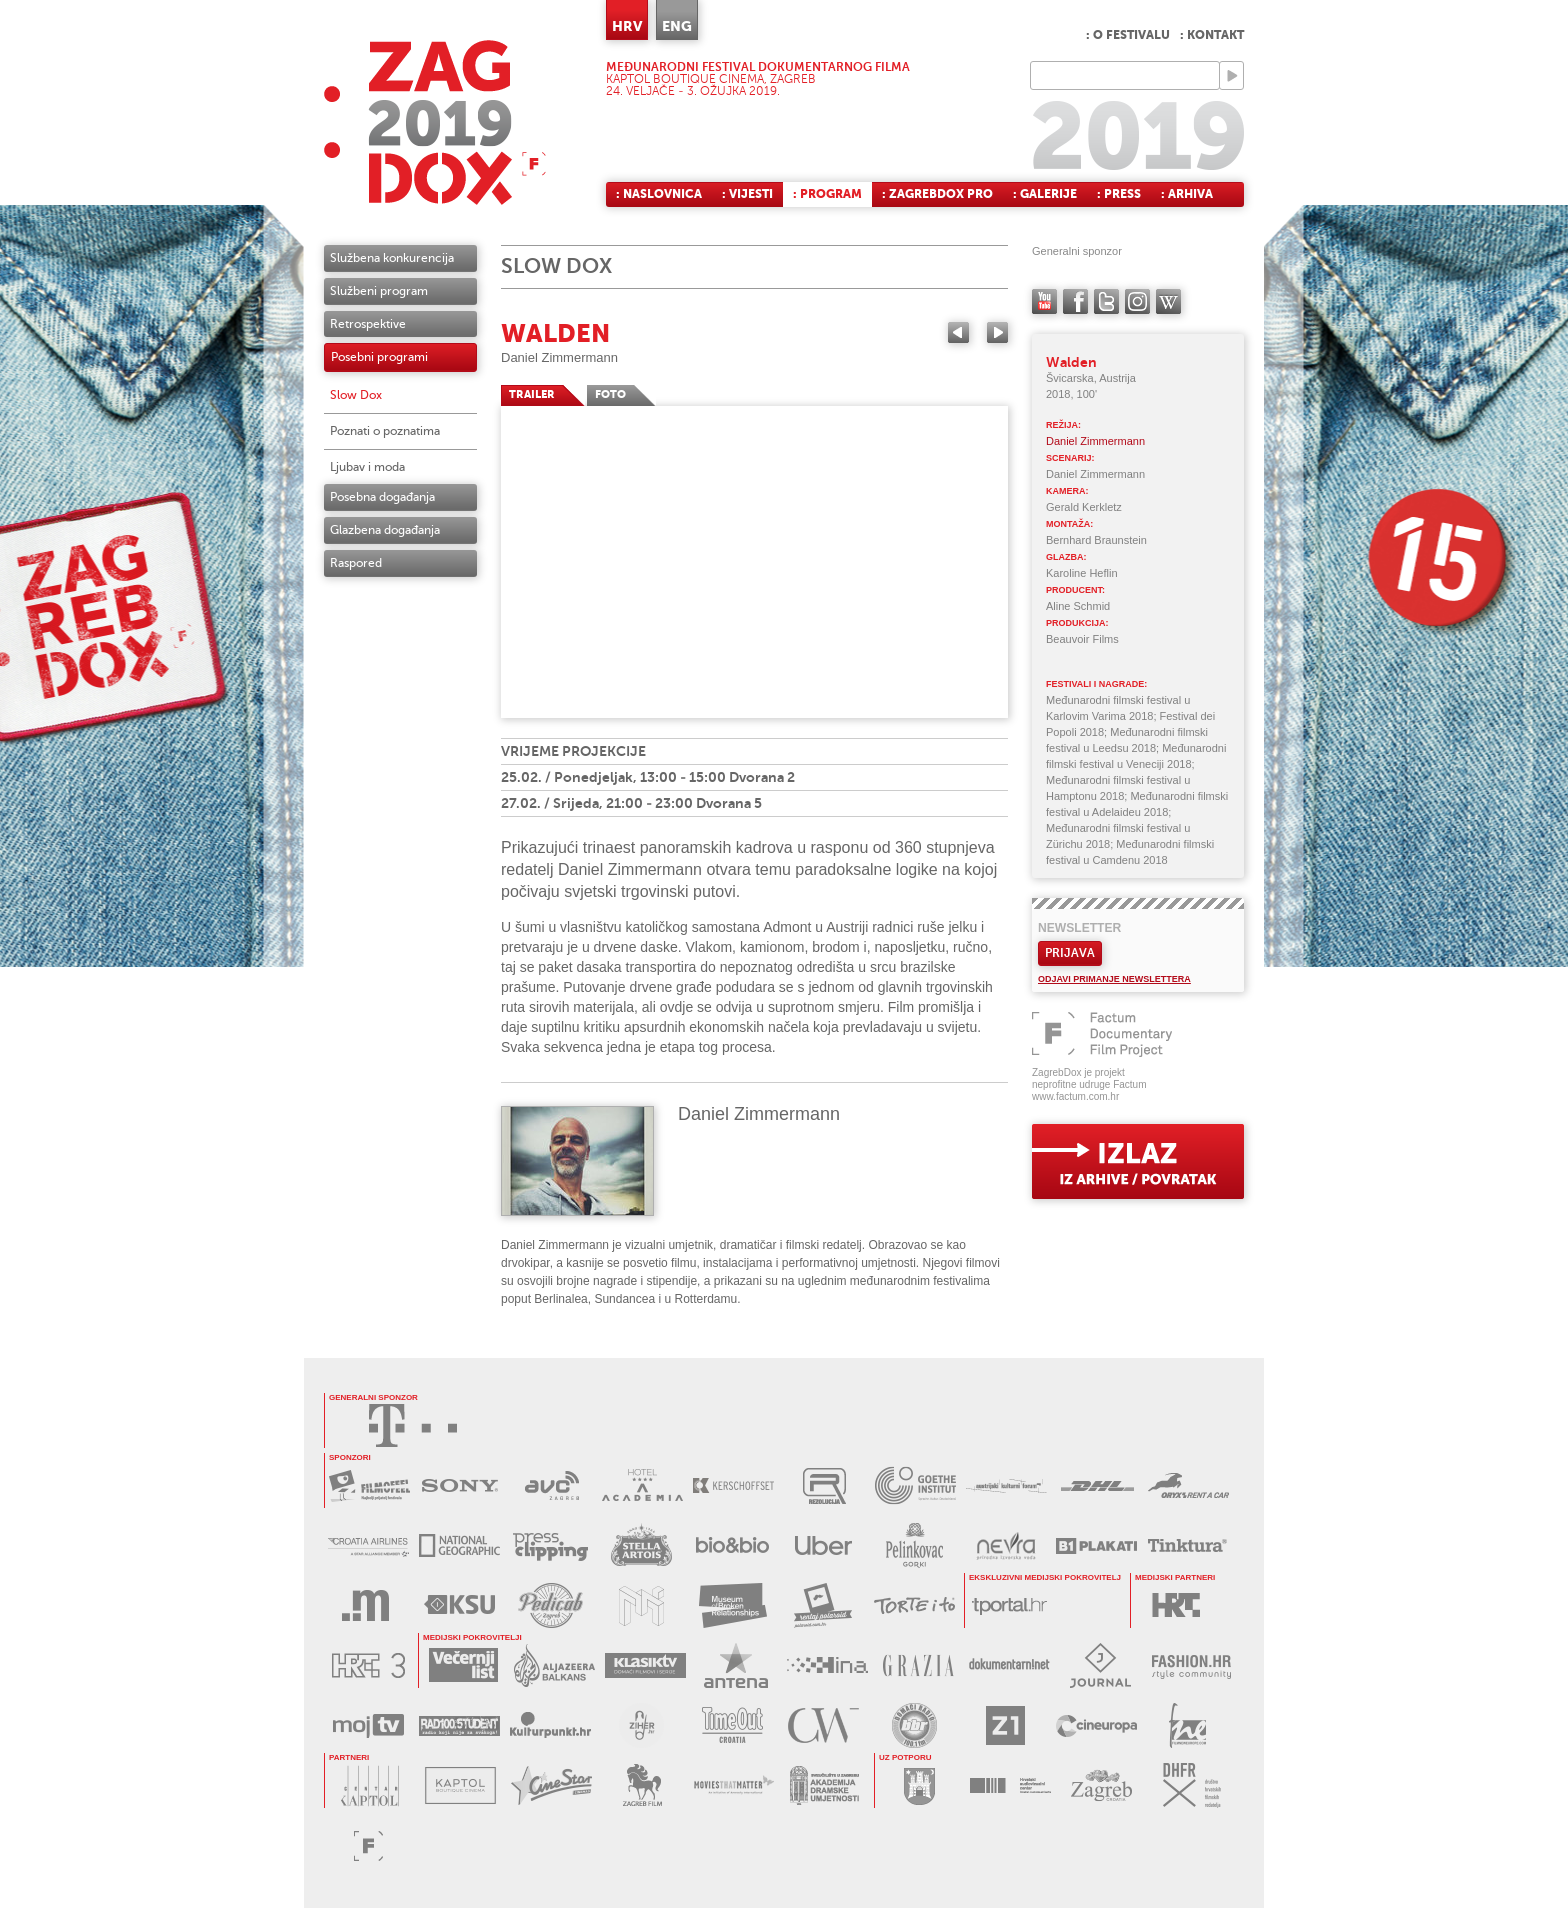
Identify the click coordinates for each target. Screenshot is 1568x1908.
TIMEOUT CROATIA (732, 1725)
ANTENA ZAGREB (736, 1665)
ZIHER (641, 1725)
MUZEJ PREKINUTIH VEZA (732, 1605)
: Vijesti (747, 194)
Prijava (1070, 953)
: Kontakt (1212, 35)
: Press (1119, 194)
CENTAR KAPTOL (369, 1785)
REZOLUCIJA (824, 1485)
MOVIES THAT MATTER (733, 1785)
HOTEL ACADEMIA (642, 1485)
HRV (627, 26)
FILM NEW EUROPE (1187, 1725)
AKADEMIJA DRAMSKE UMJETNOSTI (824, 1785)
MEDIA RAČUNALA (368, 1605)
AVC (551, 1485)
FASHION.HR (1191, 1665)
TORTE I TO (914, 1605)
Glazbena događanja (385, 530)
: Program (827, 194)
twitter (1106, 301)
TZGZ (1101, 1785)
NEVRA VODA (1005, 1545)
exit (1138, 1161)
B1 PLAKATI (1096, 1545)
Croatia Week (823, 1725)
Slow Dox (356, 395)
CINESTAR (551, 1785)
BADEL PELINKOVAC (914, 1545)
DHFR (1192, 1785)
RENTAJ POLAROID (823, 1605)
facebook (1075, 301)
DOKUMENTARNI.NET (1009, 1665)
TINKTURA (1187, 1545)
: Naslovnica (659, 194)
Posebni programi (379, 357)
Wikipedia (1168, 301)
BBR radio (914, 1725)
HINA (827, 1665)
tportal (1009, 1605)
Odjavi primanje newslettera (1114, 979)
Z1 (1005, 1725)
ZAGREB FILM (642, 1785)
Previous (958, 332)
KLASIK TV (645, 1665)
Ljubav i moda (367, 467)
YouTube (1044, 301)
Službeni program (379, 291)
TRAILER (532, 394)
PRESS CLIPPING (550, 1545)
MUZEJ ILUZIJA (641, 1605)
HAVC (1010, 1785)
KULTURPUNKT (550, 1725)
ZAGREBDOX (435, 122)
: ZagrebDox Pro (937, 194)
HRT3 (368, 1665)
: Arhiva (1187, 194)
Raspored (356, 563)
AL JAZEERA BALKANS (554, 1665)
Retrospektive (368, 324)
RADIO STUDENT (459, 1725)
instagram (1137, 301)
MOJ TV (368, 1725)
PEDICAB (550, 1605)
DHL (1097, 1485)
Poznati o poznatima (385, 431)
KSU (459, 1605)
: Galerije (1045, 194)
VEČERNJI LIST (463, 1665)
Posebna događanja (382, 497)
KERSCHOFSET (733, 1485)
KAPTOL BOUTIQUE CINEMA (460, 1785)
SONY (460, 1485)
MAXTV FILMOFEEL (369, 1485)
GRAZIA (918, 1665)
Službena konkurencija (392, 258)
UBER (823, 1545)
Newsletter (1079, 928)
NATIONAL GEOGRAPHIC (459, 1545)
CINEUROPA (1096, 1725)
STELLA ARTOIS (641, 1545)
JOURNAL (1100, 1665)
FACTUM (368, 1845)
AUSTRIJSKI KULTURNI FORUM (1006, 1485)
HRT (1175, 1605)
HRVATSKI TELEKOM (413, 1425)
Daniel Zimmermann (559, 357)
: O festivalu (1128, 35)
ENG (677, 26)
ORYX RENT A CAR (1188, 1485)
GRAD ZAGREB (919, 1785)
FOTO (610, 394)
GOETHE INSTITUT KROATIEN (915, 1485)
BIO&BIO (732, 1545)
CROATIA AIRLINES (368, 1545)
